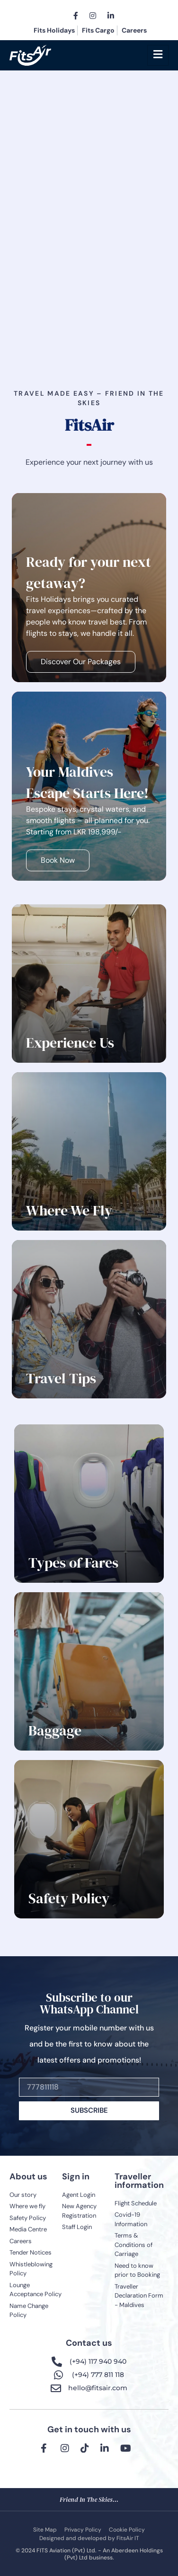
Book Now (58, 860)
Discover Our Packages (81, 662)
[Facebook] (75, 15)
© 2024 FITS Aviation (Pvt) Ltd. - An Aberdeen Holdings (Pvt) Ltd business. (89, 2554)
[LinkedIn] (110, 15)
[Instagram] (92, 15)
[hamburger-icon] (158, 55)
